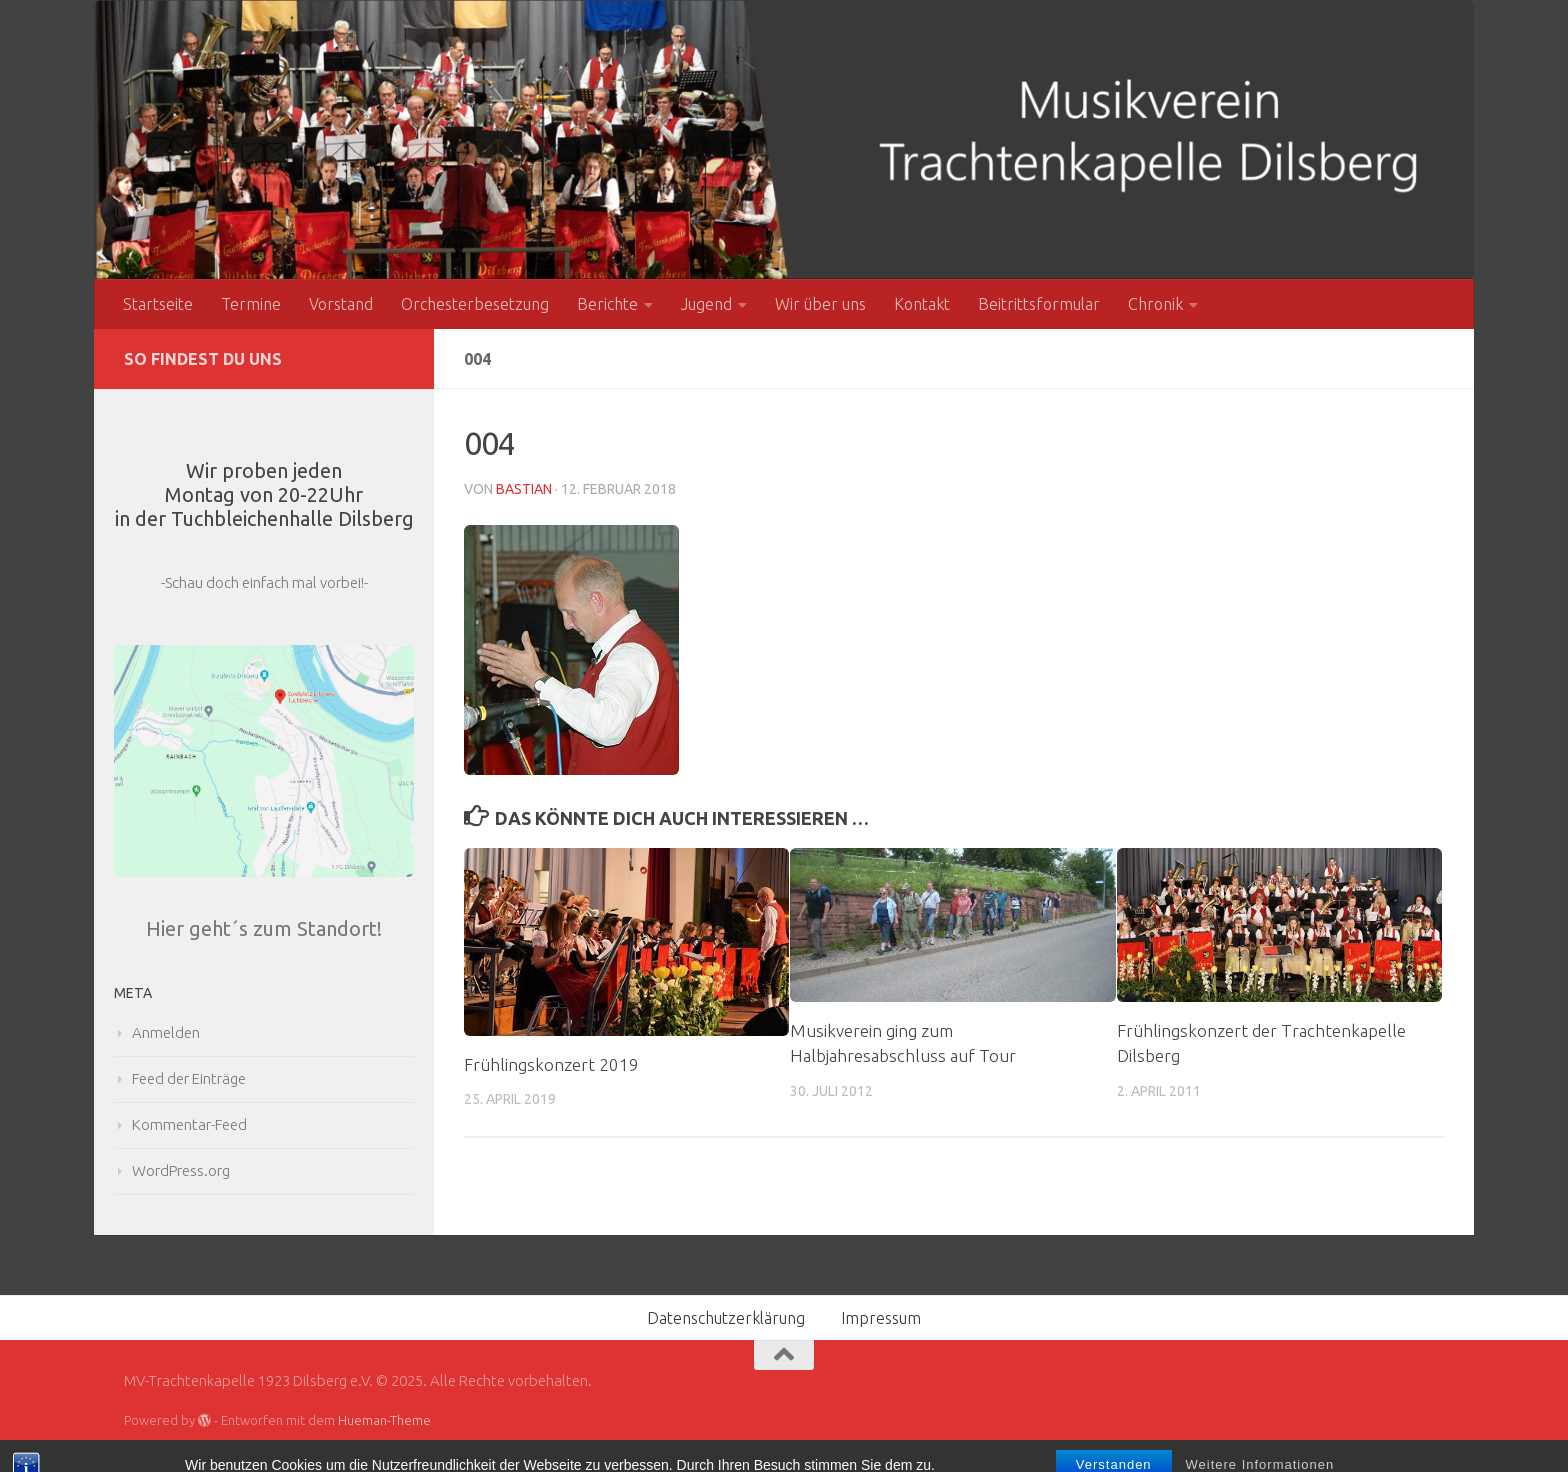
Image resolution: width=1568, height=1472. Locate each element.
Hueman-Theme (384, 1420)
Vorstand (341, 304)
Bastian (524, 489)
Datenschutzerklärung (726, 1318)
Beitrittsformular (1039, 304)
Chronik (1155, 304)
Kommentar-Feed (189, 1124)
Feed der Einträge (189, 1078)
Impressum (881, 1318)
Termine (251, 304)
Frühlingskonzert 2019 (551, 1064)
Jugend (706, 304)
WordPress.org (181, 1170)
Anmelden (166, 1032)
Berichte (607, 304)
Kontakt (922, 304)
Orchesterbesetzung (475, 304)
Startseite (158, 304)
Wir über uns (820, 304)
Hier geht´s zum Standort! (264, 928)
